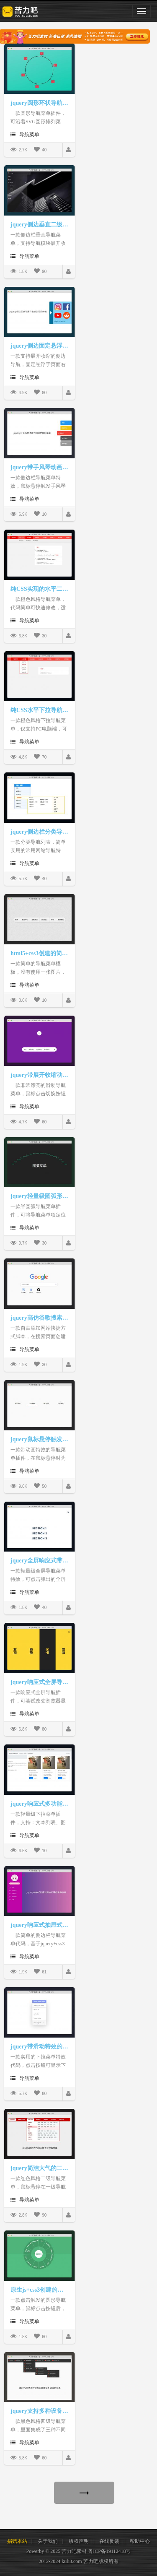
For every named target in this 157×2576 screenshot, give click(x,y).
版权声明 (79, 2541)
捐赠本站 (17, 2541)
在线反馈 (109, 2541)
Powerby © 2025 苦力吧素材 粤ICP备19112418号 (78, 2551)
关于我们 (48, 2541)
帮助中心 (140, 2541)
